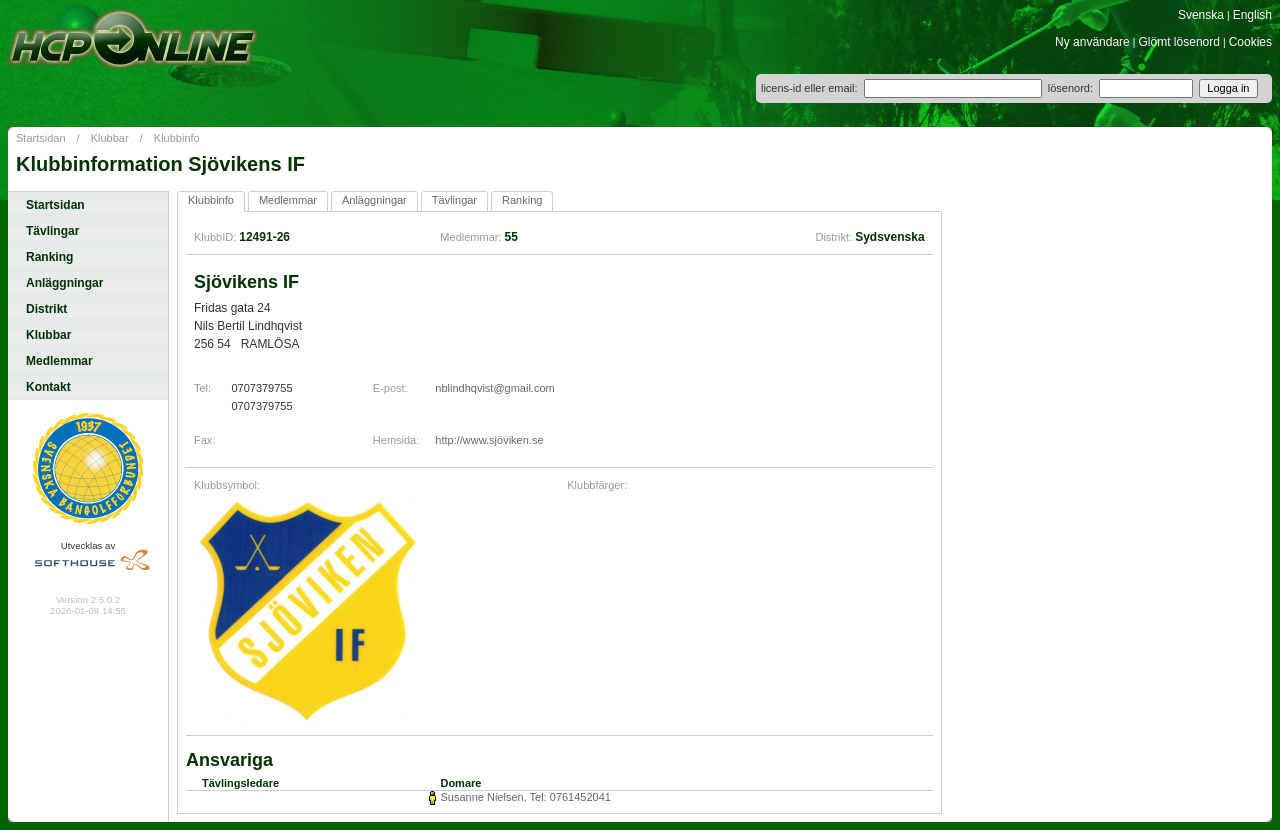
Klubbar (110, 138)
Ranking (49, 257)
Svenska (1201, 15)
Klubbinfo (177, 138)
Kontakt (48, 387)
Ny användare (1092, 42)
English (1252, 15)
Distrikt (46, 309)
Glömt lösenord (1179, 42)
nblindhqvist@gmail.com (494, 388)
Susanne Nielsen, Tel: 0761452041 (525, 797)
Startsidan (41, 138)
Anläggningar (64, 283)
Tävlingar (52, 231)
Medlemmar (59, 361)
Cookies (1250, 42)
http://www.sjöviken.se (489, 440)
